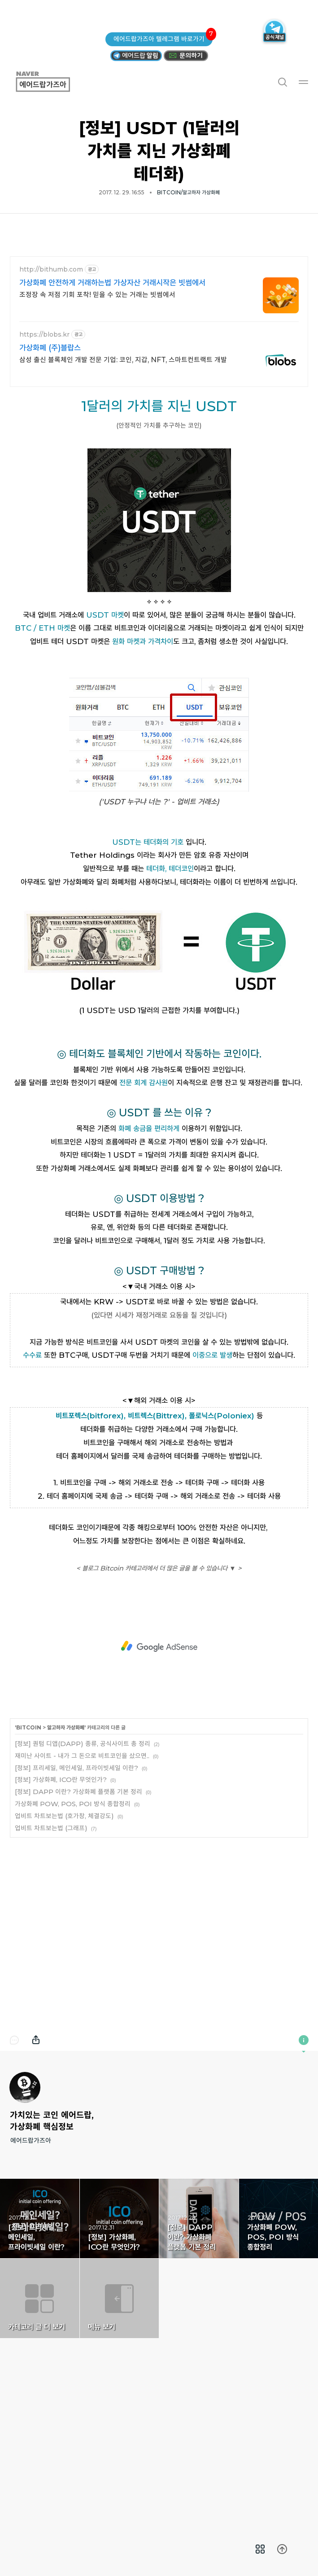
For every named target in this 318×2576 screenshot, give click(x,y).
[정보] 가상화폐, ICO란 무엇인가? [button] (119, 2344)
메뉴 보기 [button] (119, 2424)
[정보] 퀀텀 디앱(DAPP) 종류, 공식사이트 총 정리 (82, 1869)
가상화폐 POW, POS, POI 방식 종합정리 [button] (278, 2344)
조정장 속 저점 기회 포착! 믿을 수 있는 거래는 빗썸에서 (97, 294)
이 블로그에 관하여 (303, 2166)
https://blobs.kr (44, 334)
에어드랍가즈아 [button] (53, 82)
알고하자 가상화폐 (65, 1853)
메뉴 (303, 81)
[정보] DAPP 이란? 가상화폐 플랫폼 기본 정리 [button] (199, 2344)
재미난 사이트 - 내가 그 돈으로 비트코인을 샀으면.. (82, 1881)
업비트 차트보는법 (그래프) (51, 1953)
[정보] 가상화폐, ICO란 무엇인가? (61, 1905)
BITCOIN (28, 1853)
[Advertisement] (159, 1443)
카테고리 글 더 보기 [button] (39, 2424)
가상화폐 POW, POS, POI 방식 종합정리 (73, 1929)
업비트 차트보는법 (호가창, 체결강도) (64, 1941)
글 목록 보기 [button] (260, 2549)
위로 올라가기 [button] (282, 2549)
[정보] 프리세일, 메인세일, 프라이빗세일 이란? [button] (39, 2344)
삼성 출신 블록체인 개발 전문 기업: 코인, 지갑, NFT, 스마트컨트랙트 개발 (123, 359)
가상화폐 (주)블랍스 (50, 348)
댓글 (14, 2166)
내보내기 (36, 2166)
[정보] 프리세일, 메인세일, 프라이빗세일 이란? (76, 1893)
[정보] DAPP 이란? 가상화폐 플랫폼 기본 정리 (78, 1917)
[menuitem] (260, 2549)
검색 (282, 81)
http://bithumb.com (51, 269)
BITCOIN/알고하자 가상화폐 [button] (188, 192)
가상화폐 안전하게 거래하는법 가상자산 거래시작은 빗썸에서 (112, 283)
